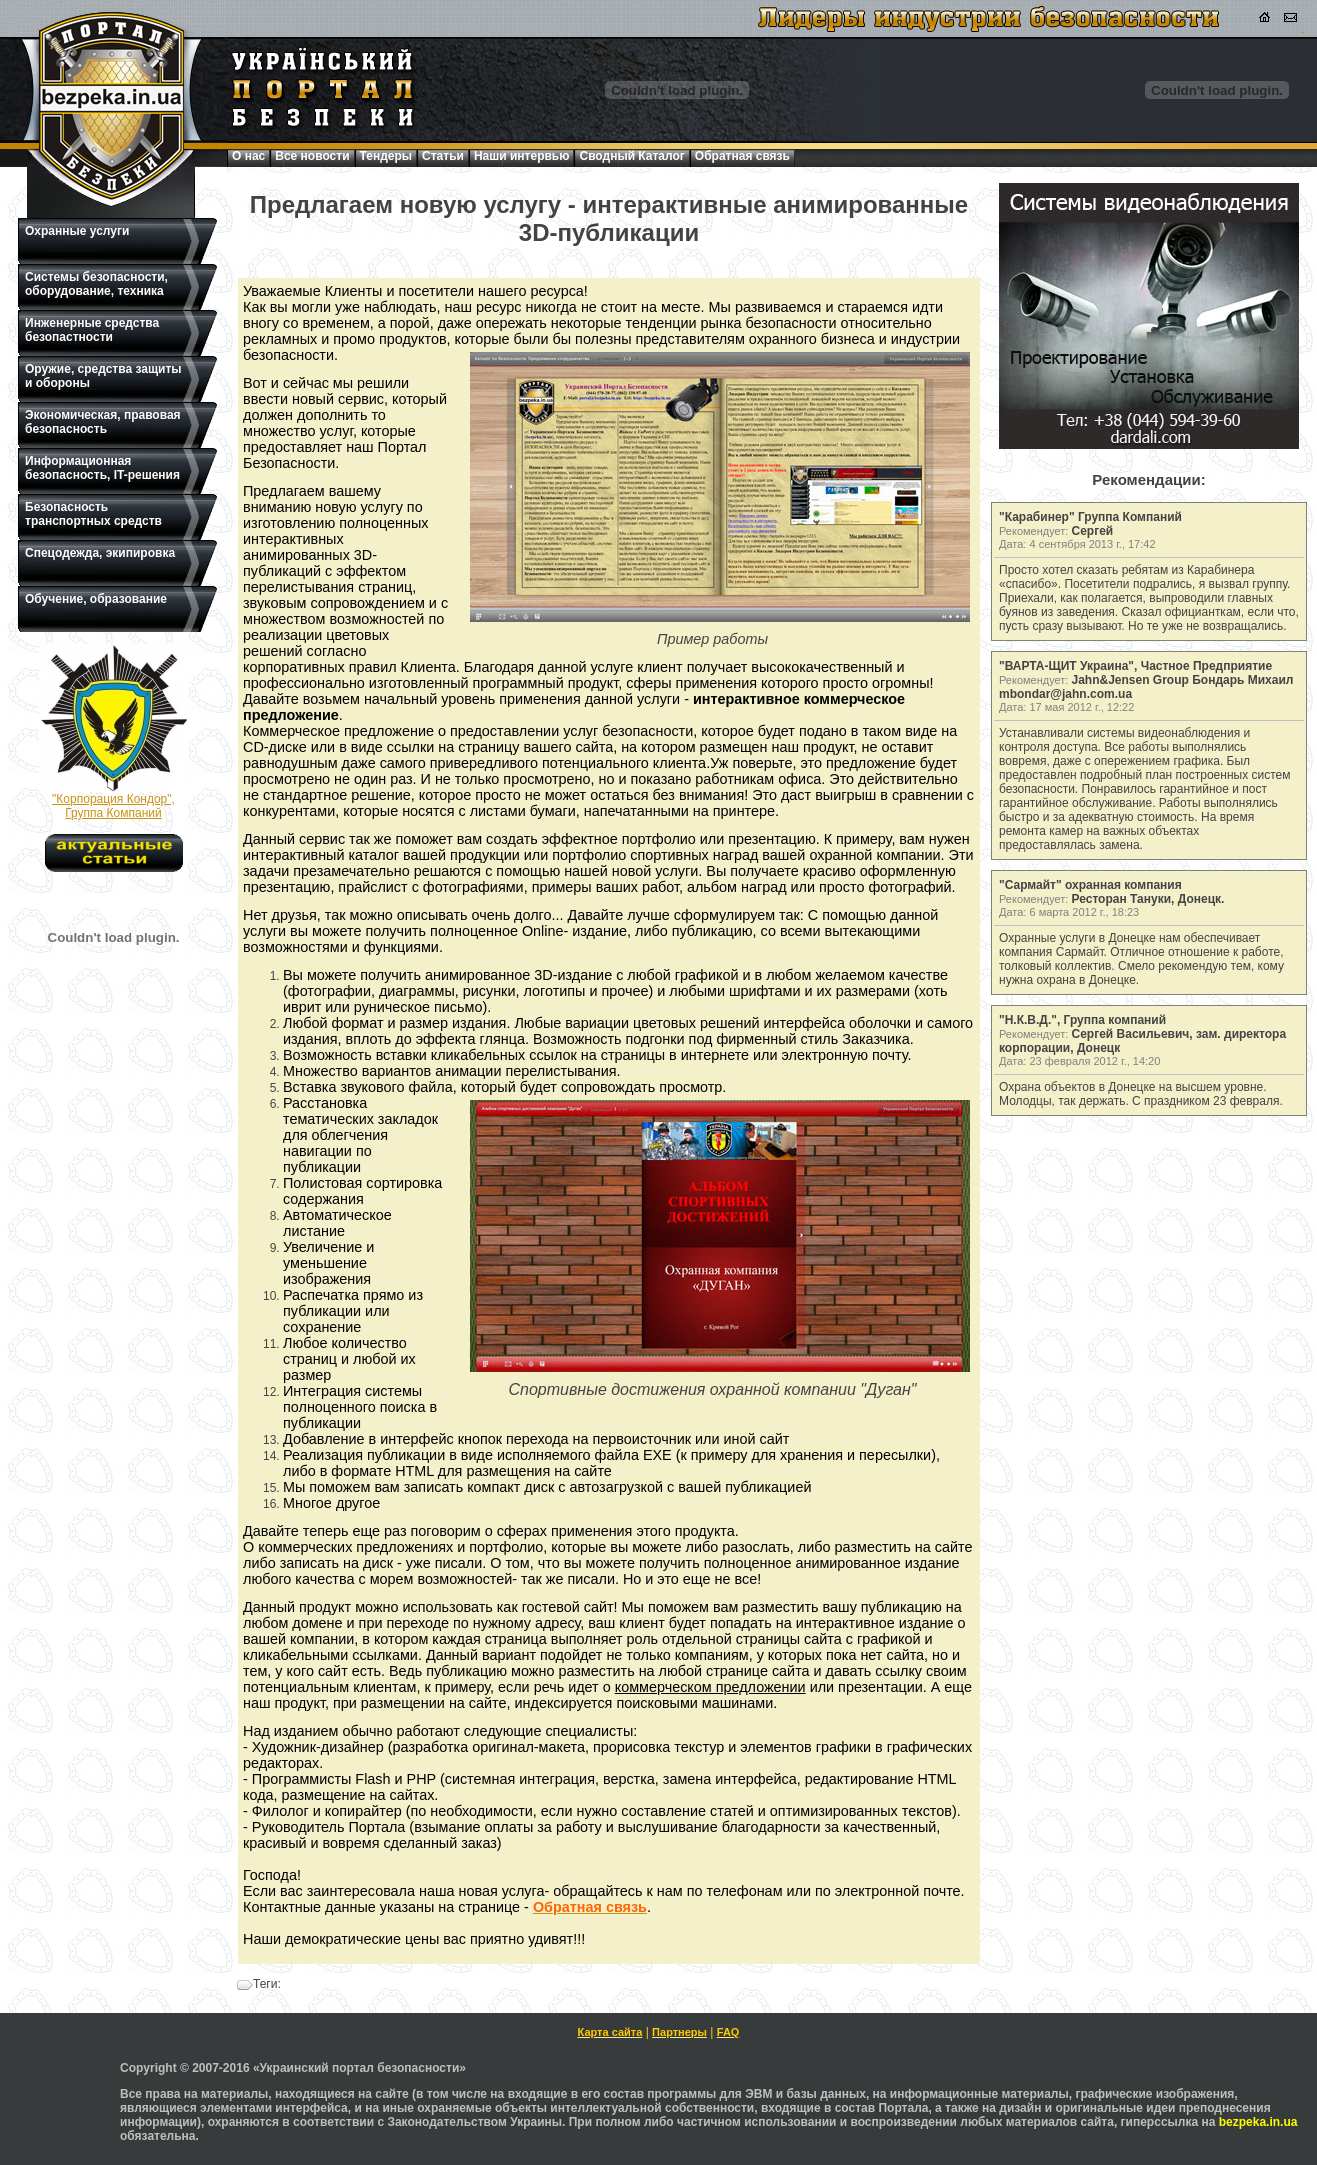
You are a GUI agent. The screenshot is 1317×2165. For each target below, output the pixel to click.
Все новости (312, 156)
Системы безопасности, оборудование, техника (96, 284)
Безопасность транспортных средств (93, 514)
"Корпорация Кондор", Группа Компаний (113, 806)
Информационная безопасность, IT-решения (102, 468)
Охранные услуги (77, 231)
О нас (248, 156)
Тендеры (386, 156)
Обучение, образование (96, 599)
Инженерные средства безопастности (92, 330)
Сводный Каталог (631, 156)
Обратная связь (742, 156)
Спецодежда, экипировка (100, 553)
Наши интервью (522, 156)
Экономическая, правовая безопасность (103, 422)
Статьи (443, 156)
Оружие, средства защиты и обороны (103, 376)
